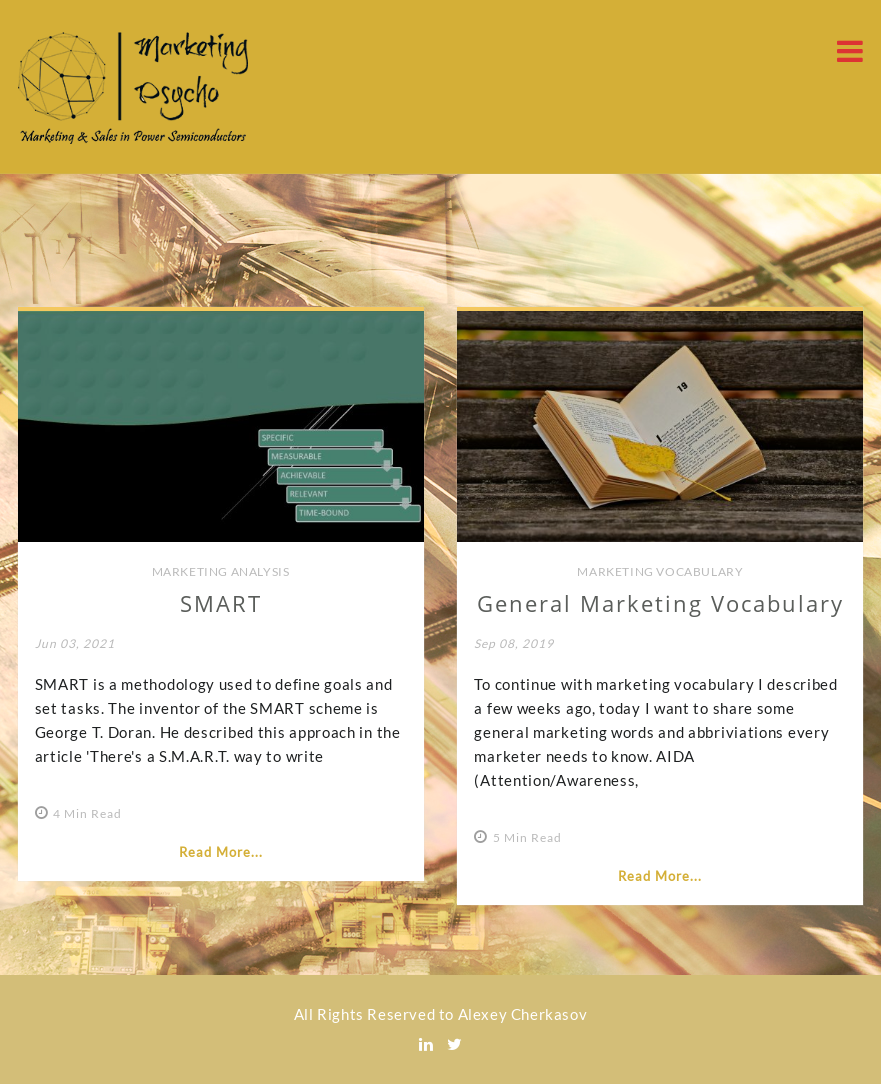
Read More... (221, 852)
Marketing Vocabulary (660, 571)
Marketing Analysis (221, 571)
